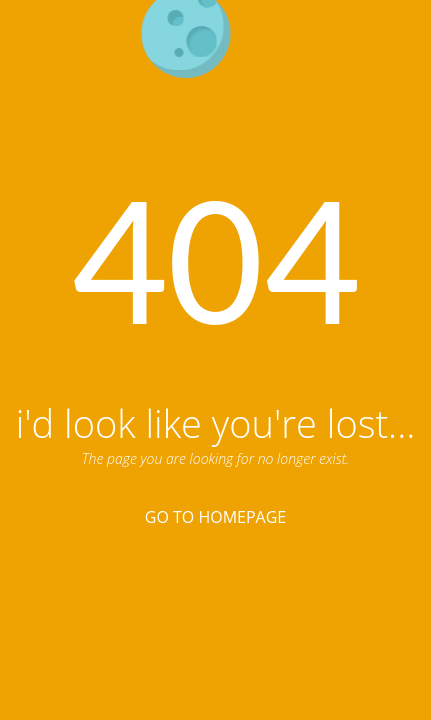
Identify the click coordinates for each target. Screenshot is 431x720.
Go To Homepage (215, 517)
